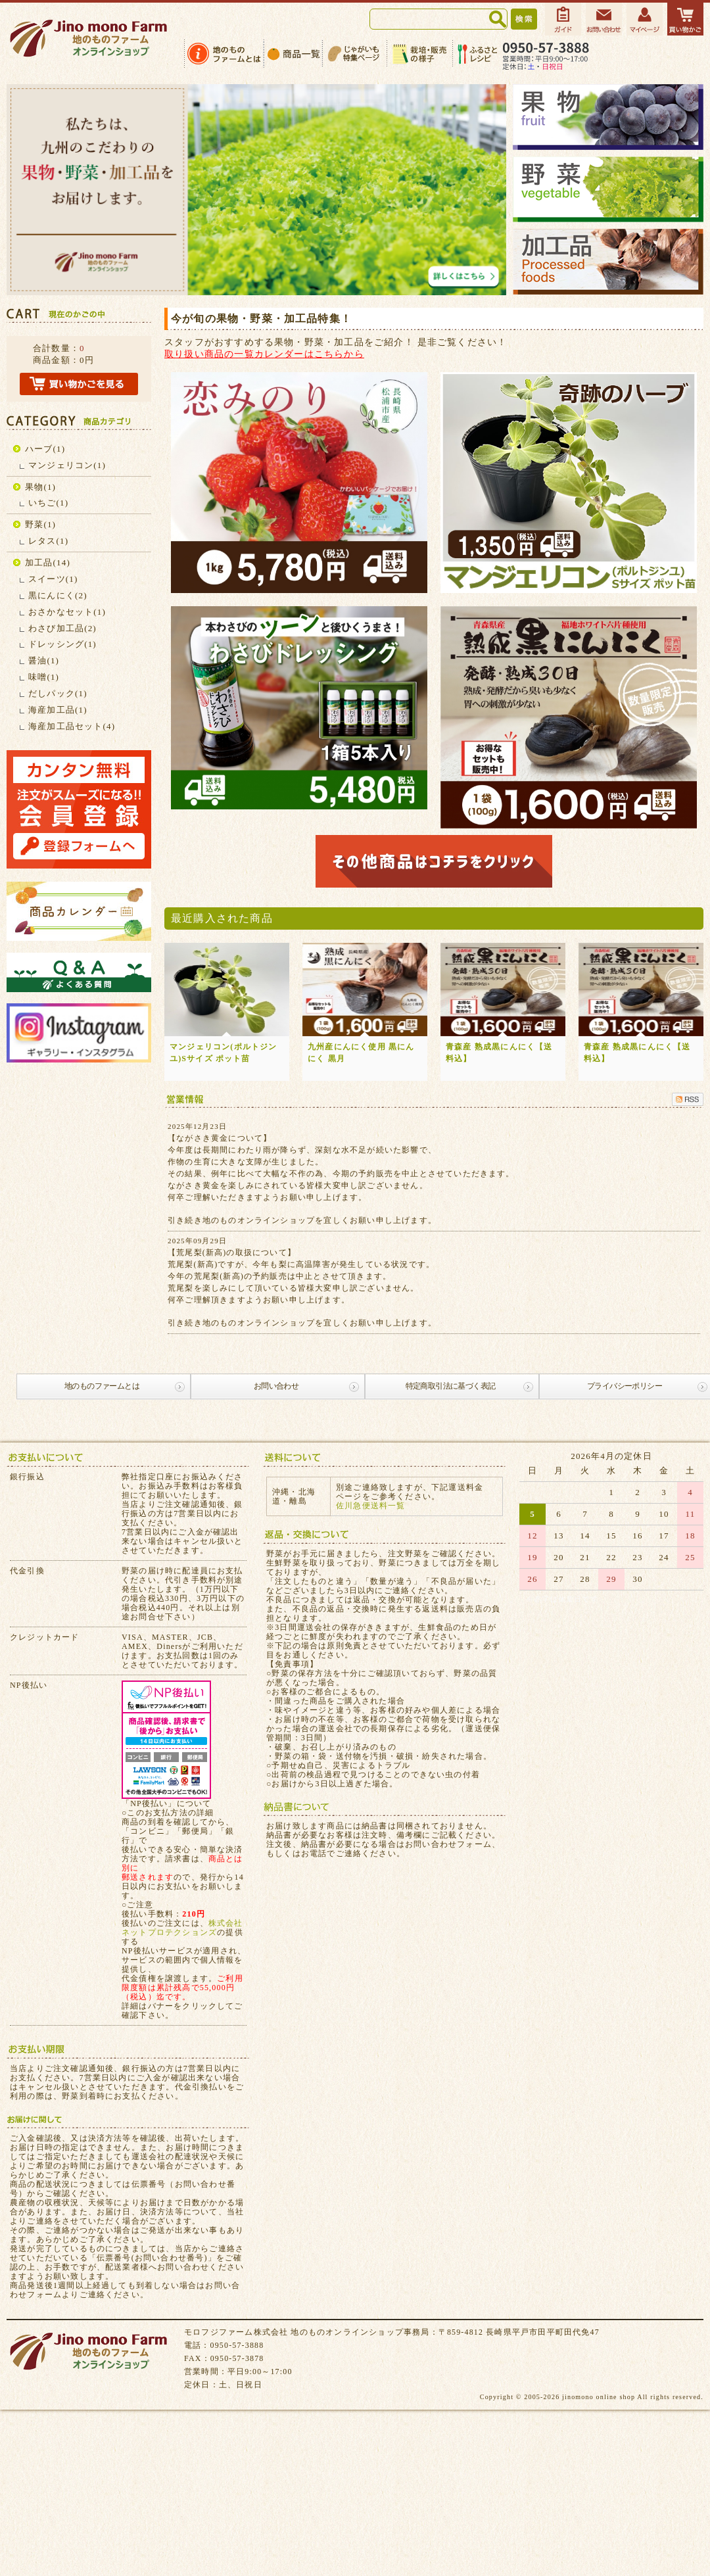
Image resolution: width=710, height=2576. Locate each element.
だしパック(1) (57, 693)
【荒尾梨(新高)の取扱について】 (232, 1252)
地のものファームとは (101, 1386)
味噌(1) (43, 677)
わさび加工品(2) (62, 628)
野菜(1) (40, 524)
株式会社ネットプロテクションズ (182, 1928)
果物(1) (40, 487)
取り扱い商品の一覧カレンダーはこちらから (264, 353)
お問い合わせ (276, 1386)
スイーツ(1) (53, 579)
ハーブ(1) (45, 449)
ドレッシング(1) (62, 644)
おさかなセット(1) (67, 612)
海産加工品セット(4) (71, 726)
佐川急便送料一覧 (371, 1505)
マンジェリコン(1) (67, 465)
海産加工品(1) (57, 710)
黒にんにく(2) (57, 595)
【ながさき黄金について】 (220, 1138)
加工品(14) (47, 562)
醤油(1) (43, 660)
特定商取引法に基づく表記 (451, 1386)
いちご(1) (48, 503)
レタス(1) (48, 541)
